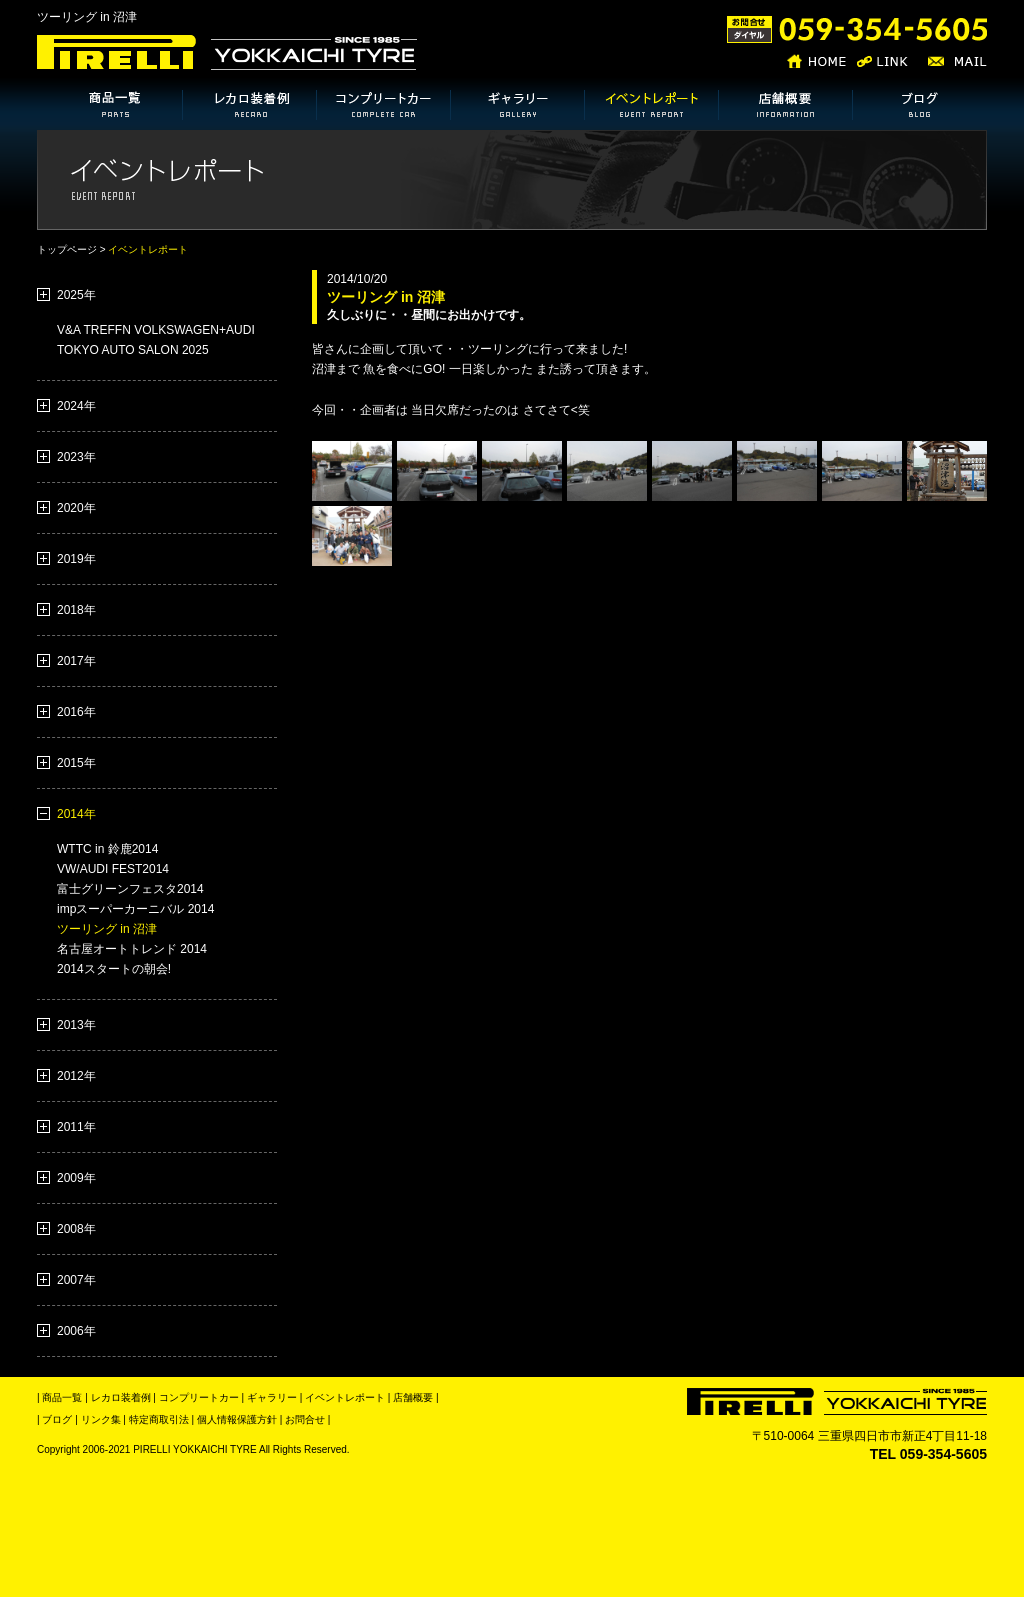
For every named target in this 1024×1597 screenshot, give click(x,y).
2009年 (76, 1178)
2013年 (76, 1025)
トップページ (67, 249)
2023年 (76, 457)
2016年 (76, 712)
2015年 (76, 763)
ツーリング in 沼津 (107, 929)
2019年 (76, 559)
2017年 (76, 661)
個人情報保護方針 (235, 1419)
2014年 (76, 814)
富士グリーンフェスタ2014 (130, 889)
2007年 (76, 1280)
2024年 (76, 406)
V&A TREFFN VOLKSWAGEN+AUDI (156, 330)
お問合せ (303, 1419)
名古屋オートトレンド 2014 (132, 949)
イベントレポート (345, 1397)
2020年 (76, 508)
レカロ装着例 (121, 1397)
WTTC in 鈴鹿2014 (107, 849)
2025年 (76, 295)
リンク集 (99, 1419)
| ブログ (54, 1419)
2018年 (76, 610)
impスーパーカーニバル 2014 (135, 909)
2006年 (76, 1331)
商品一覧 (62, 1397)
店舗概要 (413, 1397)
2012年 (76, 1076)
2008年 (76, 1229)
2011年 (76, 1127)
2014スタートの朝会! (114, 969)
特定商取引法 (157, 1419)
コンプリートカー (199, 1397)
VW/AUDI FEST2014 (113, 869)
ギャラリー (272, 1397)
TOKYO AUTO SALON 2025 (133, 350)
